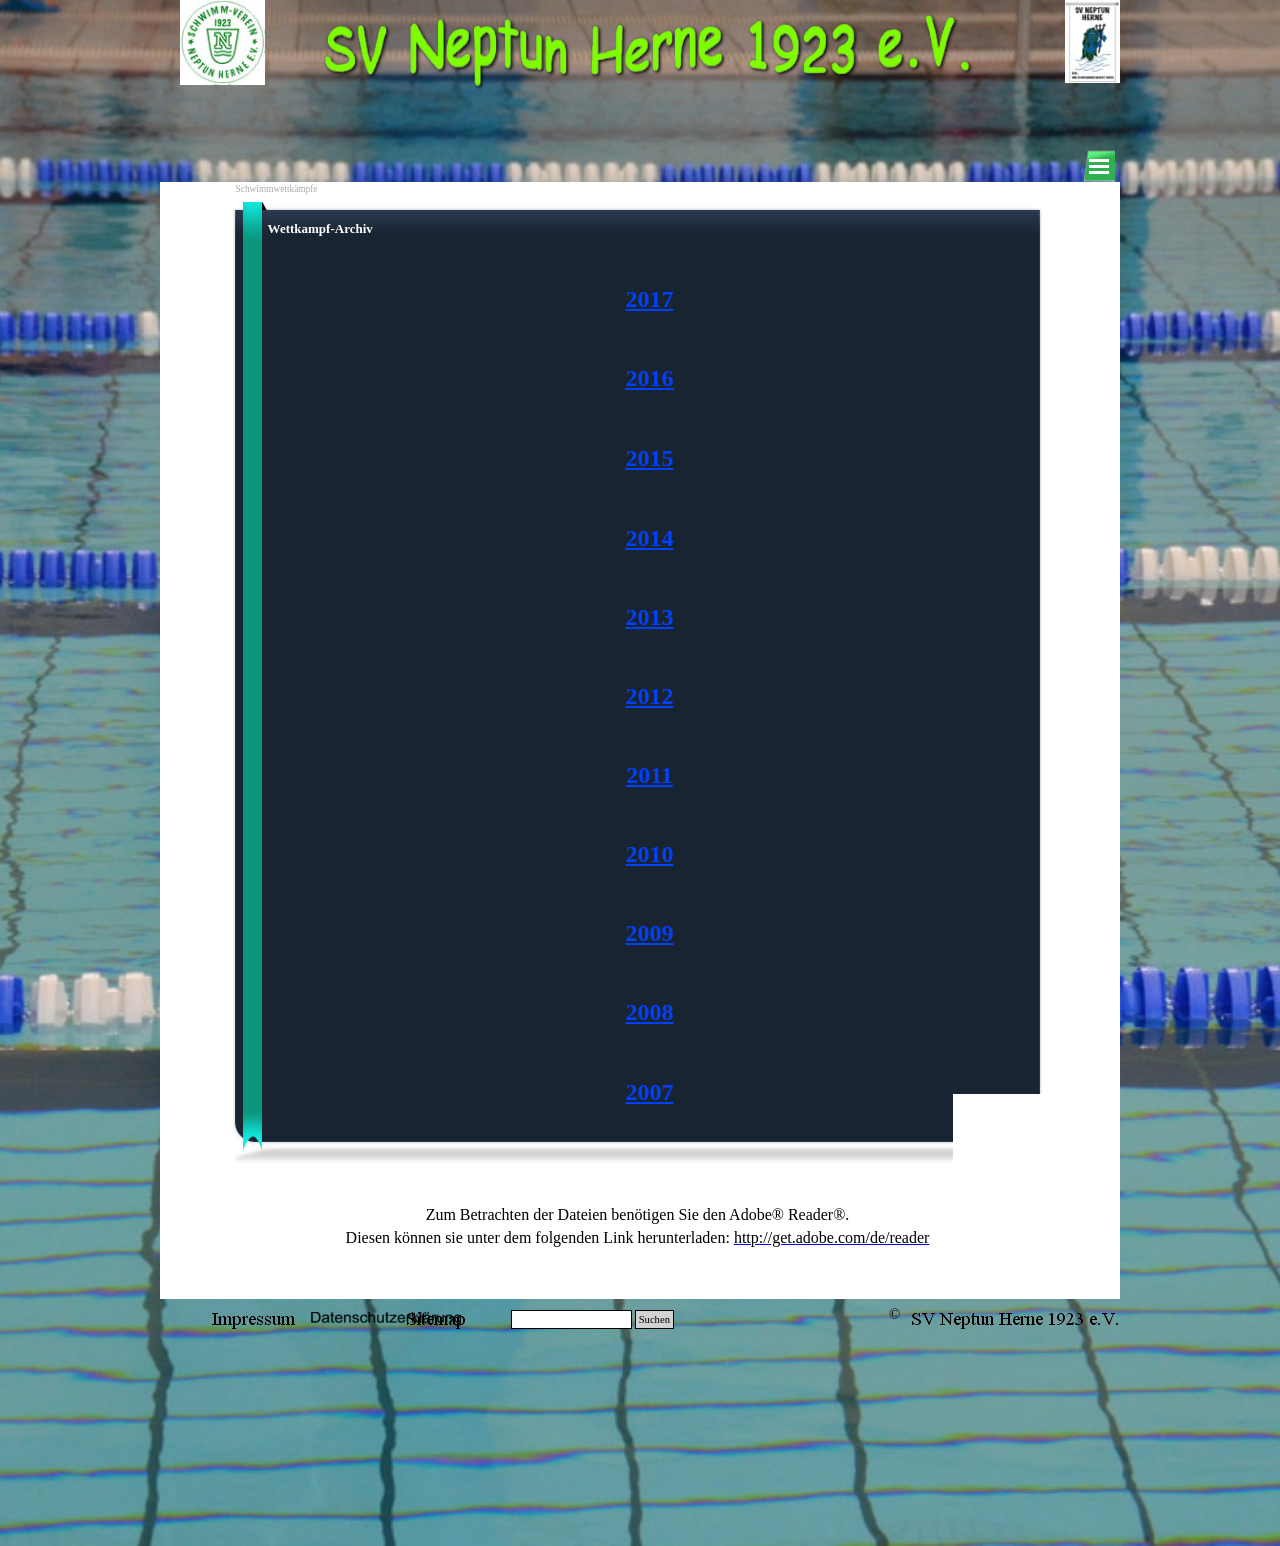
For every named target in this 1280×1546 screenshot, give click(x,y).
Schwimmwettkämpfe (277, 189)
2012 (650, 696)
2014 (650, 538)
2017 (650, 299)
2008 (650, 1012)
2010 (650, 854)
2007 (650, 1092)
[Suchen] (571, 1319)
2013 (650, 617)
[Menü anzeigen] (1099, 166)
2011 (649, 775)
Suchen (654, 1319)
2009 (650, 933)
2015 (650, 458)
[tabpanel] (650, 696)
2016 (650, 378)
